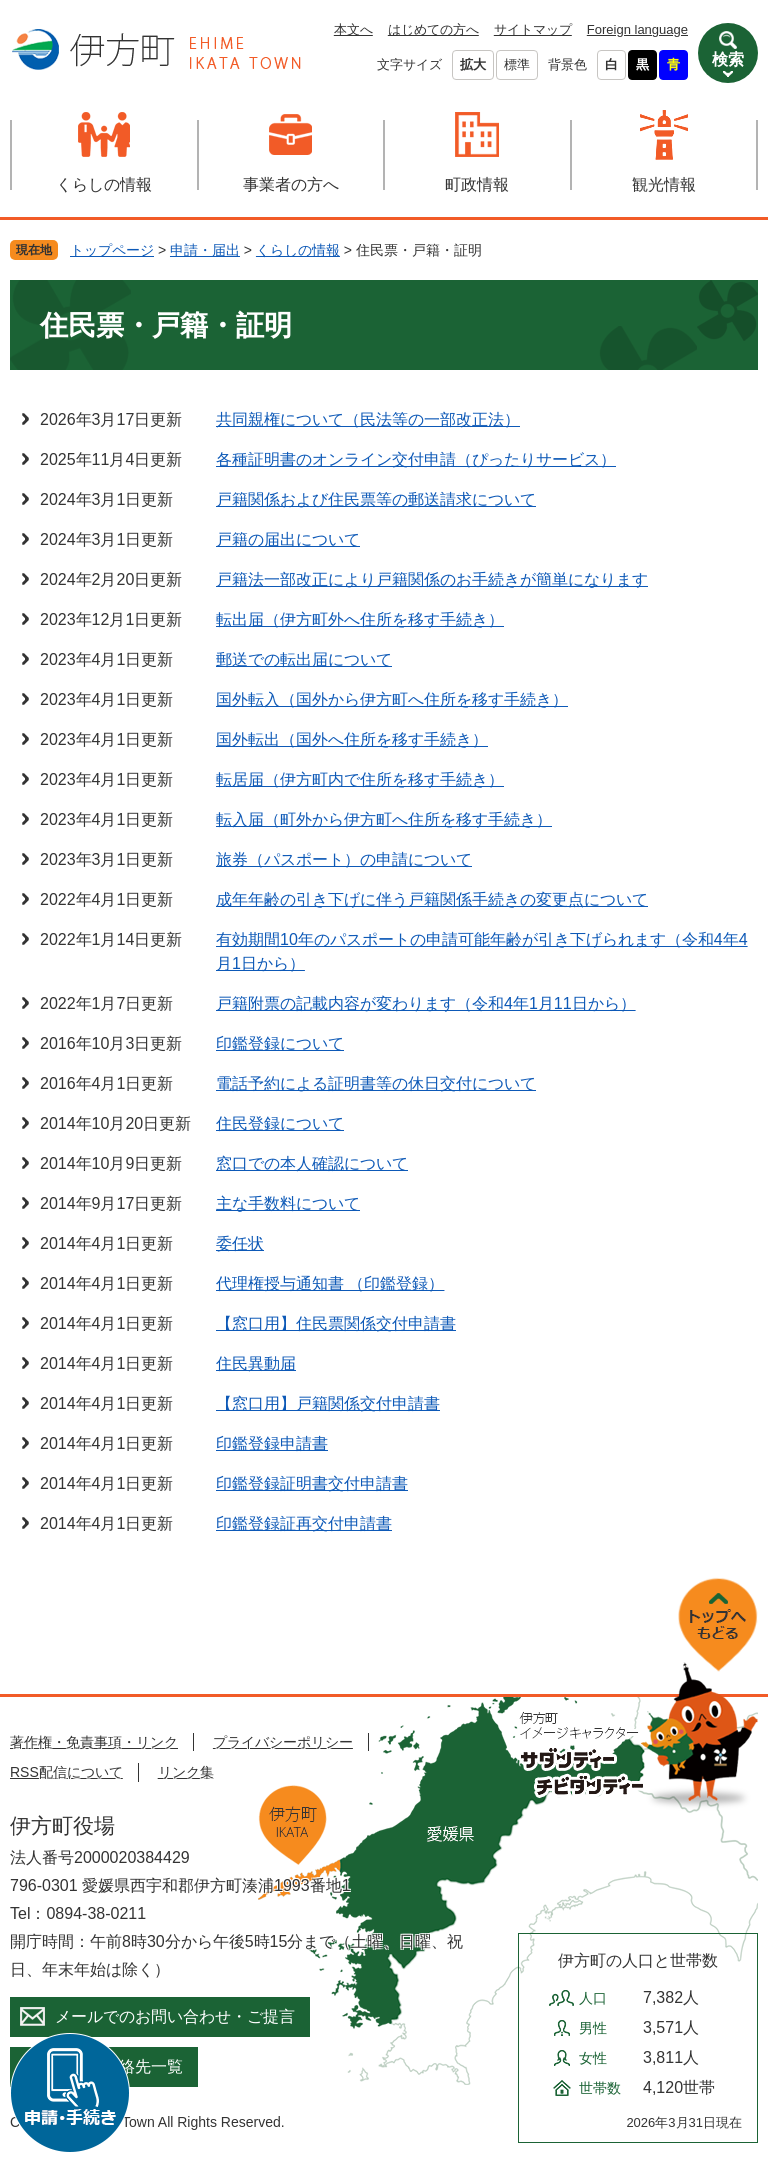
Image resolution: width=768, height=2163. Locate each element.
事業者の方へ (291, 184)
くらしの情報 (104, 184)
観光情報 (664, 184)
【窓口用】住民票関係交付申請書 (336, 1323)
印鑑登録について (280, 1043)
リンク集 (186, 1772)
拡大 (473, 64)
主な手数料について (288, 1203)
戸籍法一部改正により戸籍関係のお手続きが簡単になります (432, 579)
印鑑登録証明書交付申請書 (312, 1483)
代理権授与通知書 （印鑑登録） (330, 1283)
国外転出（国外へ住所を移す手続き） (352, 739)
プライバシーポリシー (283, 1742)
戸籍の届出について (288, 539)
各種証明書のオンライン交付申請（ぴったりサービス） (416, 459)
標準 (517, 64)
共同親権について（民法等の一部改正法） (368, 419)
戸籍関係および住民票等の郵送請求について (376, 499)
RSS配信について (66, 1772)
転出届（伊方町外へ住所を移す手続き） (360, 619)
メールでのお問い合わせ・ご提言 (175, 2016)
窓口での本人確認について (312, 1163)
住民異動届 (256, 1363)
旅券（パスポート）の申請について (344, 859)
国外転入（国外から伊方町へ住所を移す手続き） (392, 699)
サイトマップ (533, 29)
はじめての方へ (433, 29)
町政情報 (477, 184)
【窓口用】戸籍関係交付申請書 (328, 1403)
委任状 (240, 1243)
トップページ (112, 250)
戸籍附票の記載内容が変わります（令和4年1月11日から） (426, 1003)
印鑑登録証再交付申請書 (304, 1523)
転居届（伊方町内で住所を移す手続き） (360, 779)
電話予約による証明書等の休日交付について (376, 1083)
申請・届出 (205, 250)
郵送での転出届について (304, 659)
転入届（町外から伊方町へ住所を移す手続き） (384, 819)
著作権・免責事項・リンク (94, 1742)
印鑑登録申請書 (272, 1443)
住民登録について (280, 1123)
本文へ (353, 29)
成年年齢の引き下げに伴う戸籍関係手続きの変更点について (432, 899)
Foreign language (637, 29)
